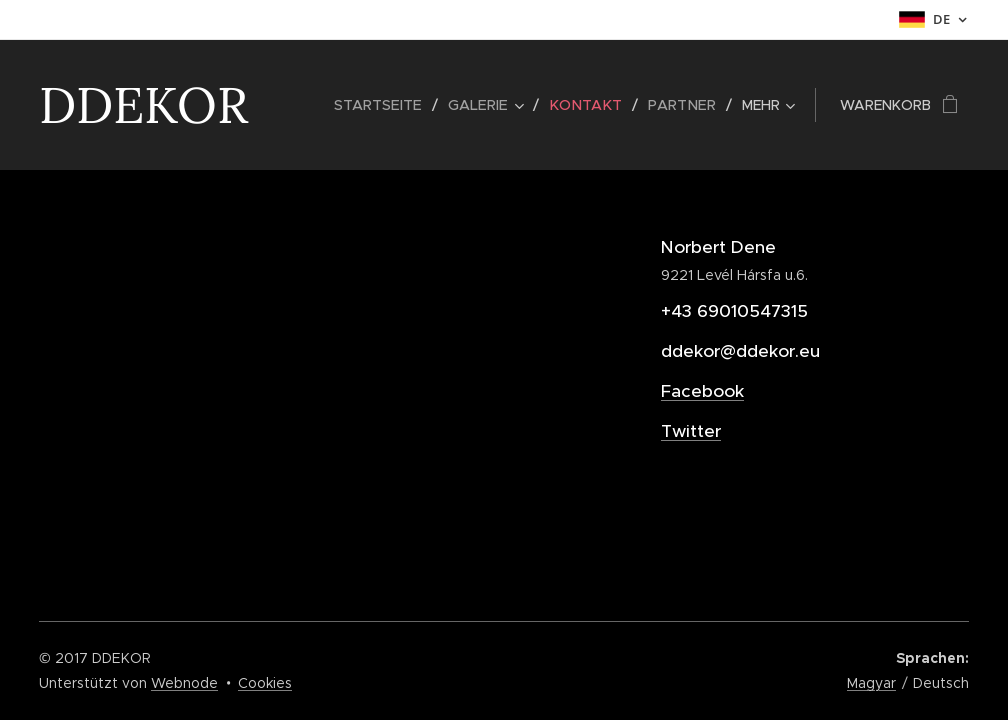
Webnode (184, 683)
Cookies (265, 683)
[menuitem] (392, 105)
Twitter (691, 431)
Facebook (702, 391)
